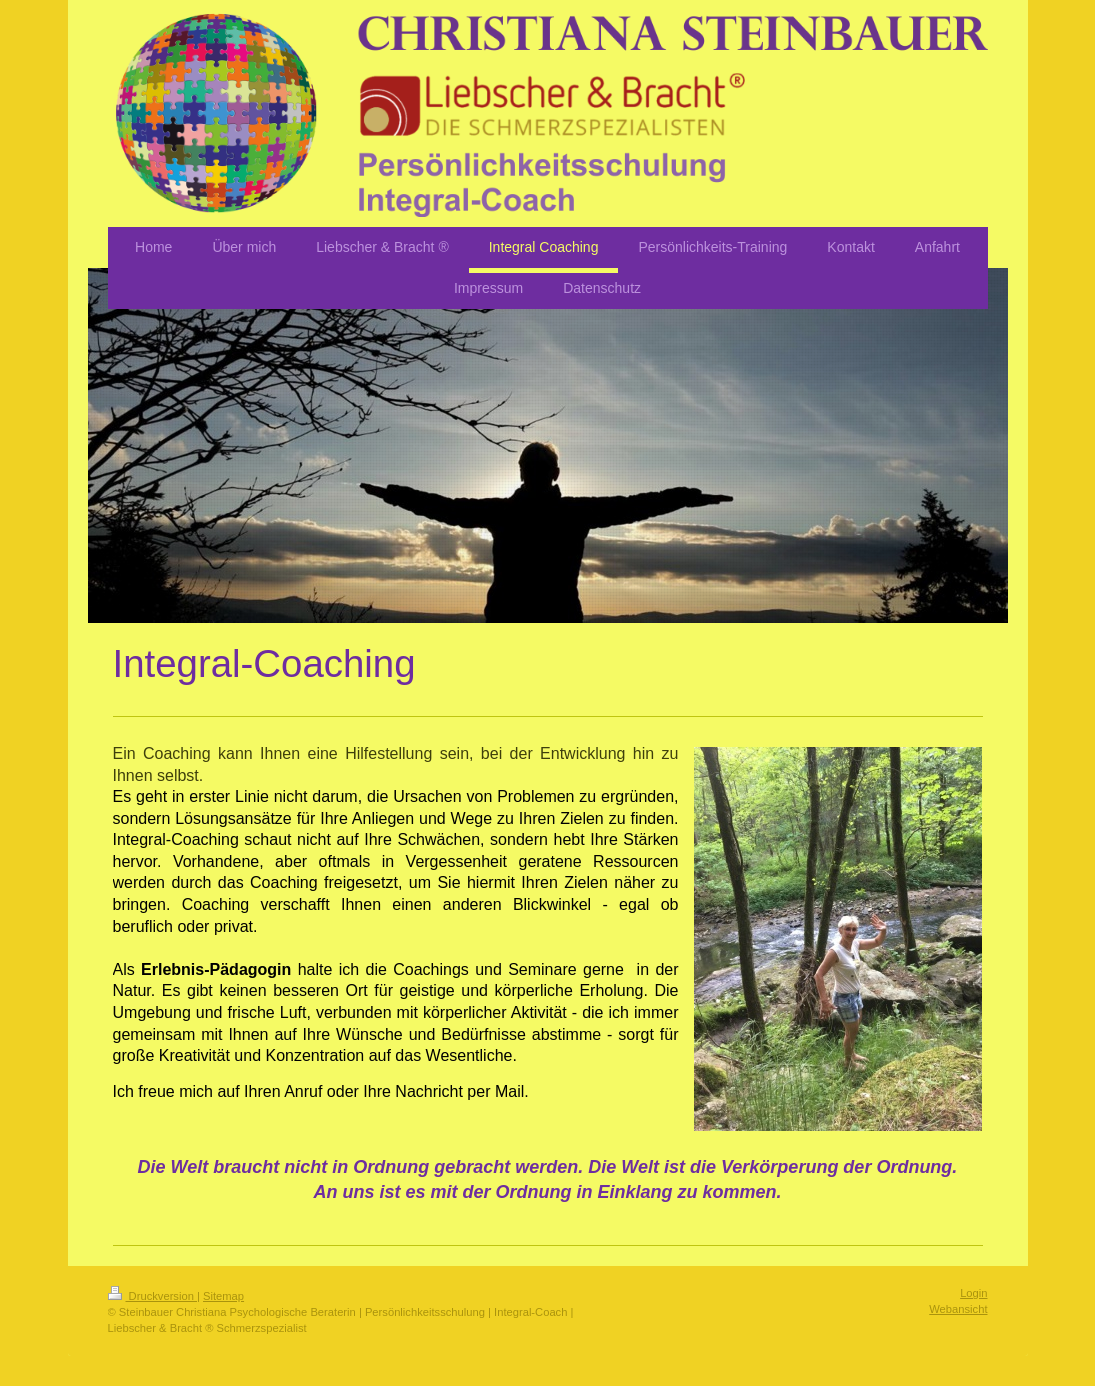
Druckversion (153, 1296)
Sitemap (223, 1296)
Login (973, 1293)
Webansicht (958, 1309)
